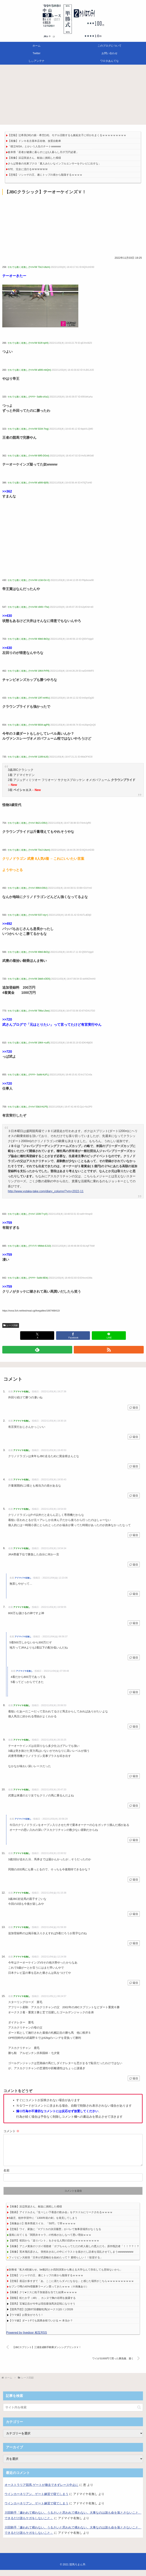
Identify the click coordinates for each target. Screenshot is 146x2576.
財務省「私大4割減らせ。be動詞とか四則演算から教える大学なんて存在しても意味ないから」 (65, 2275)
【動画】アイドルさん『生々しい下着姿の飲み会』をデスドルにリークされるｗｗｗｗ (61, 2218)
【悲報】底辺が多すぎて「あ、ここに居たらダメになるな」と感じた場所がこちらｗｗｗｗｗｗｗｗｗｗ (71, 2287)
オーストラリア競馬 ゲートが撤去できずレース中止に (41, 2491)
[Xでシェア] (37, 1335)
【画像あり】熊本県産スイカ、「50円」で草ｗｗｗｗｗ (42, 2229)
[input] (73, 2413)
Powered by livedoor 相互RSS (26, 2338)
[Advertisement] (73, 95)
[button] (139, 2413)
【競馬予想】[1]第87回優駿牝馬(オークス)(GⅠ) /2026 (41, 2315)
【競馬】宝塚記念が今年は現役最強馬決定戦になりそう (42, 2309)
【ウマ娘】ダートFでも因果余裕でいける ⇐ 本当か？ (41, 2326)
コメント (11, 2131)
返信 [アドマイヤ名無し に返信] (133, 1407)
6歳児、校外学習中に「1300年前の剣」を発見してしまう (43, 2223)
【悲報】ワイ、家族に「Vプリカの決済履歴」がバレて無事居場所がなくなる (55, 2235)
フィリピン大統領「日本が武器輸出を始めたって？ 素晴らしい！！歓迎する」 (56, 2263)
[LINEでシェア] (109, 1335)
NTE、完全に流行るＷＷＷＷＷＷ (28, 169)
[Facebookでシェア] (73, 1335)
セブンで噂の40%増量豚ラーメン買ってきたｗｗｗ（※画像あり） (49, 2292)
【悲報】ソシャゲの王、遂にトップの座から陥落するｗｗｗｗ (45, 174)
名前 (6, 2176)
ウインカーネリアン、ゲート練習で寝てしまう (36, 2500)
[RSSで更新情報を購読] (109, 1349)
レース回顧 (10, 1325)
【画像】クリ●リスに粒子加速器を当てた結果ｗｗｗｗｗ (43, 2298)
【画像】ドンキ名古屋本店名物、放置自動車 (34, 140)
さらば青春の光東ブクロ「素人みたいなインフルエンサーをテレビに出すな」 (54, 163)
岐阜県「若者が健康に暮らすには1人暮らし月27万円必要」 (43, 152)
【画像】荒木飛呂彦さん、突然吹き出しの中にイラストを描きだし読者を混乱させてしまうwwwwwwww (71, 2257)
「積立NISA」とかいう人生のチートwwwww (34, 146)
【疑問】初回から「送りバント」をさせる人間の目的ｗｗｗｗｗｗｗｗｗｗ (54, 2246)
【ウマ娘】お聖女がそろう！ (26, 2320)
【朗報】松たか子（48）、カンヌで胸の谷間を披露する (42, 2303)
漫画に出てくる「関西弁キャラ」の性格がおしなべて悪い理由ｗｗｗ (50, 2240)
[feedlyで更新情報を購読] (37, 1349)
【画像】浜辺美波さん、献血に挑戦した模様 (34, 157)
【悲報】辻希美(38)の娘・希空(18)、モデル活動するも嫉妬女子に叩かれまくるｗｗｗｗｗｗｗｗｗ (67, 135)
